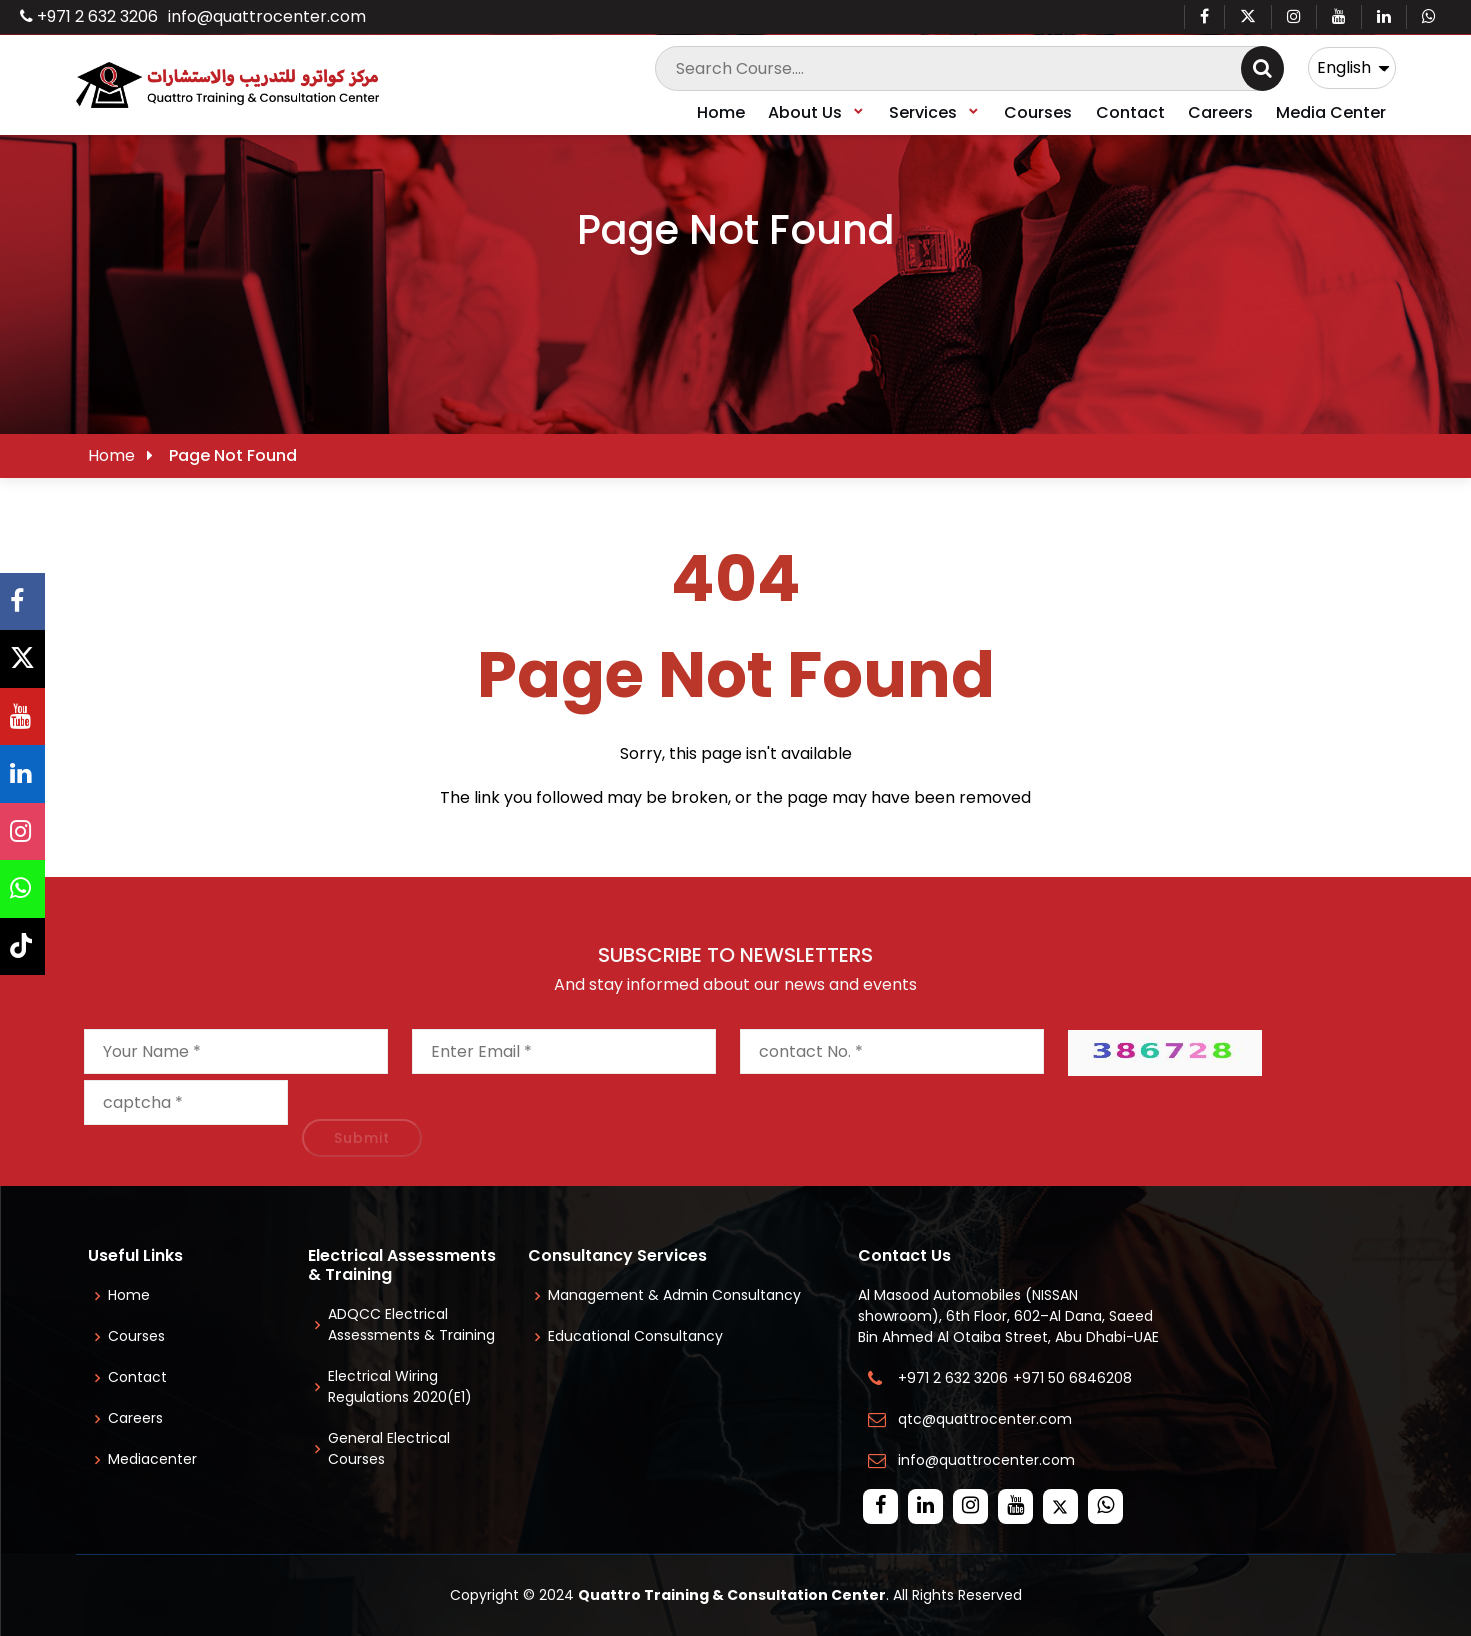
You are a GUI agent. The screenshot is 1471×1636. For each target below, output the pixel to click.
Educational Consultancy (635, 1336)
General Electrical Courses (389, 1448)
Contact (1130, 112)
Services (935, 112)
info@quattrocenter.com (267, 16)
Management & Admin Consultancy (674, 1295)
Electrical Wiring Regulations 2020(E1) (400, 1386)
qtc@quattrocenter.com (985, 1419)
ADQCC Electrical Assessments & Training (411, 1324)
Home (721, 112)
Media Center (1331, 112)
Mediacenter (152, 1459)
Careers (1220, 112)
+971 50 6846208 (1076, 1378)
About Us (817, 112)
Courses (1038, 112)
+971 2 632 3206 (89, 16)
